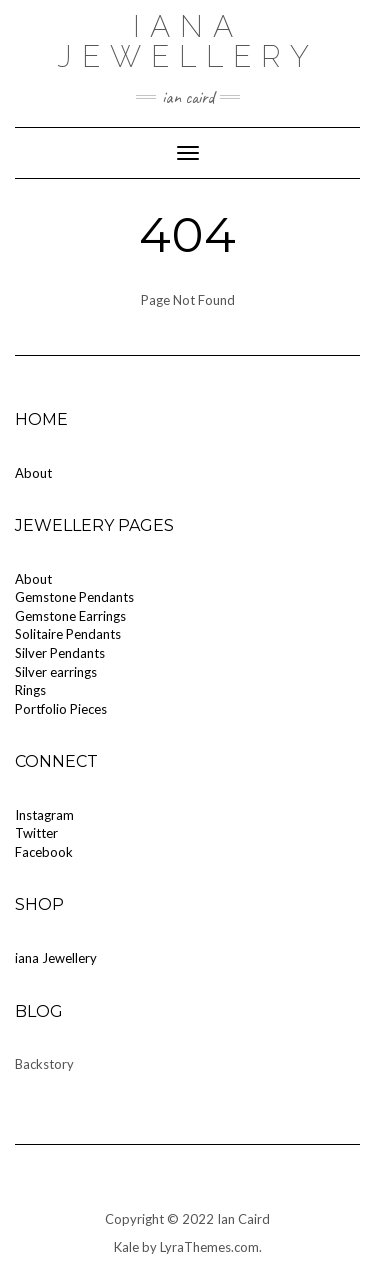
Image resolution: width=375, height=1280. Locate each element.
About (33, 473)
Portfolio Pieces (61, 709)
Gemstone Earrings (70, 616)
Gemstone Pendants (74, 597)
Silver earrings (56, 672)
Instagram (44, 815)
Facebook (44, 852)
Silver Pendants (60, 653)
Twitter (36, 833)
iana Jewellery (188, 41)
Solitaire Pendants (68, 634)
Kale (126, 1247)
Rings (30, 690)
